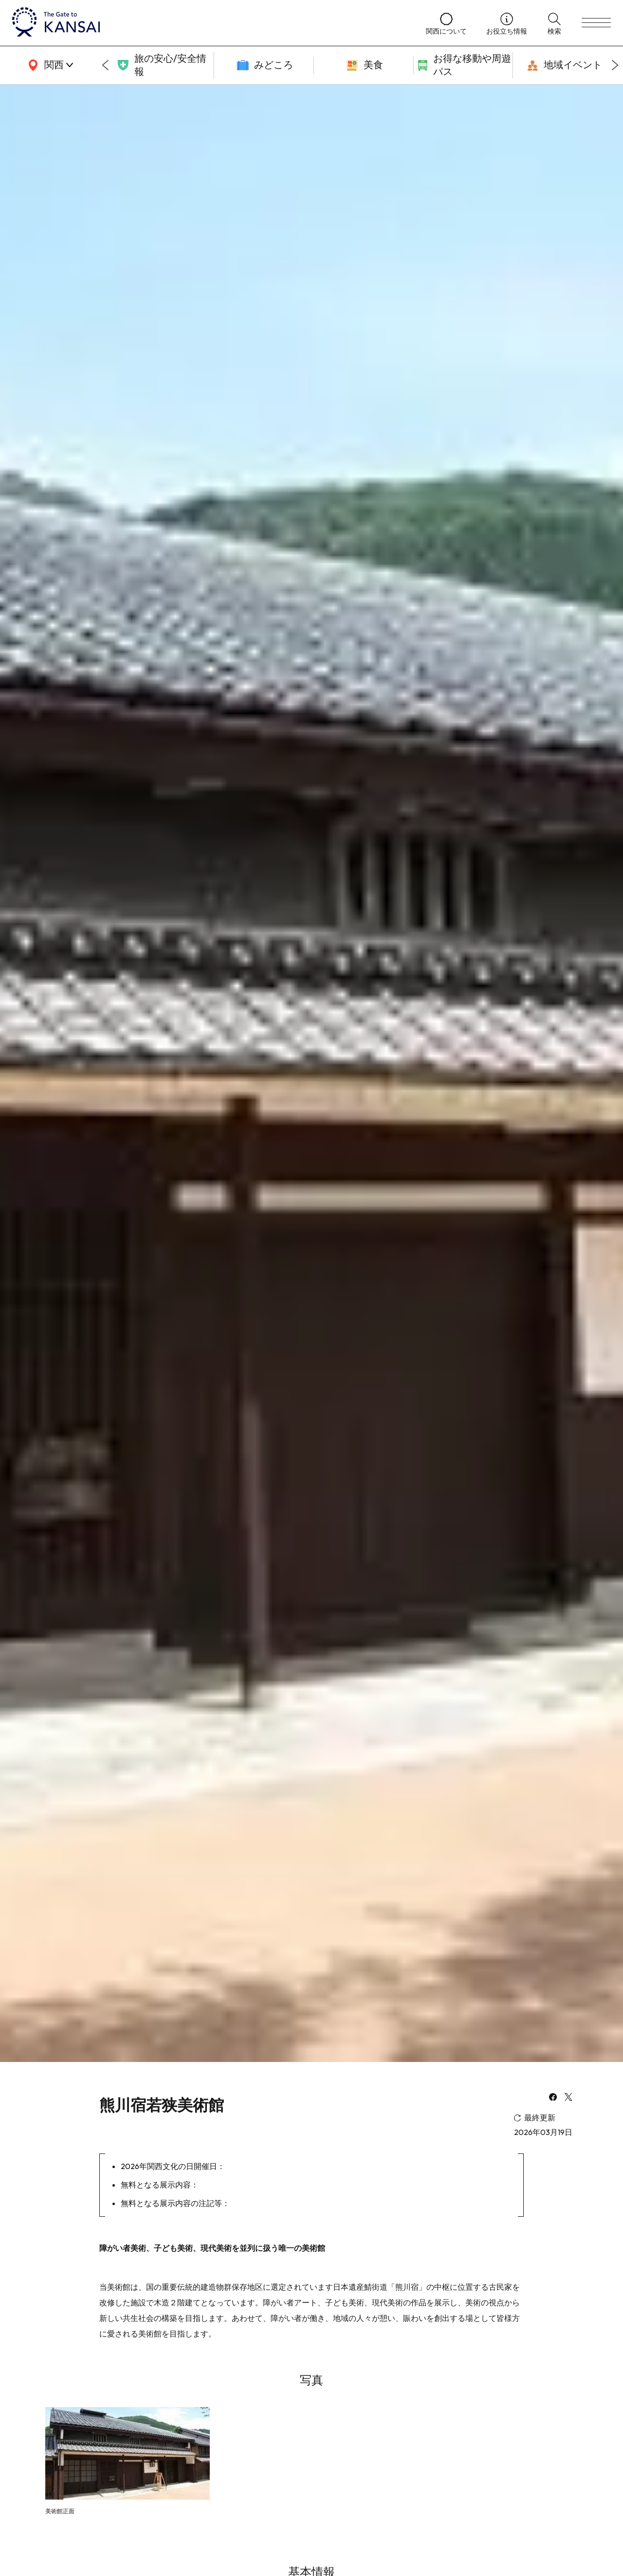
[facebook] (553, 2098)
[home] (209, 22)
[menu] (596, 22)
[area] (48, 65)
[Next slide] (615, 65)
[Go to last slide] (105, 65)
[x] (568, 2098)
